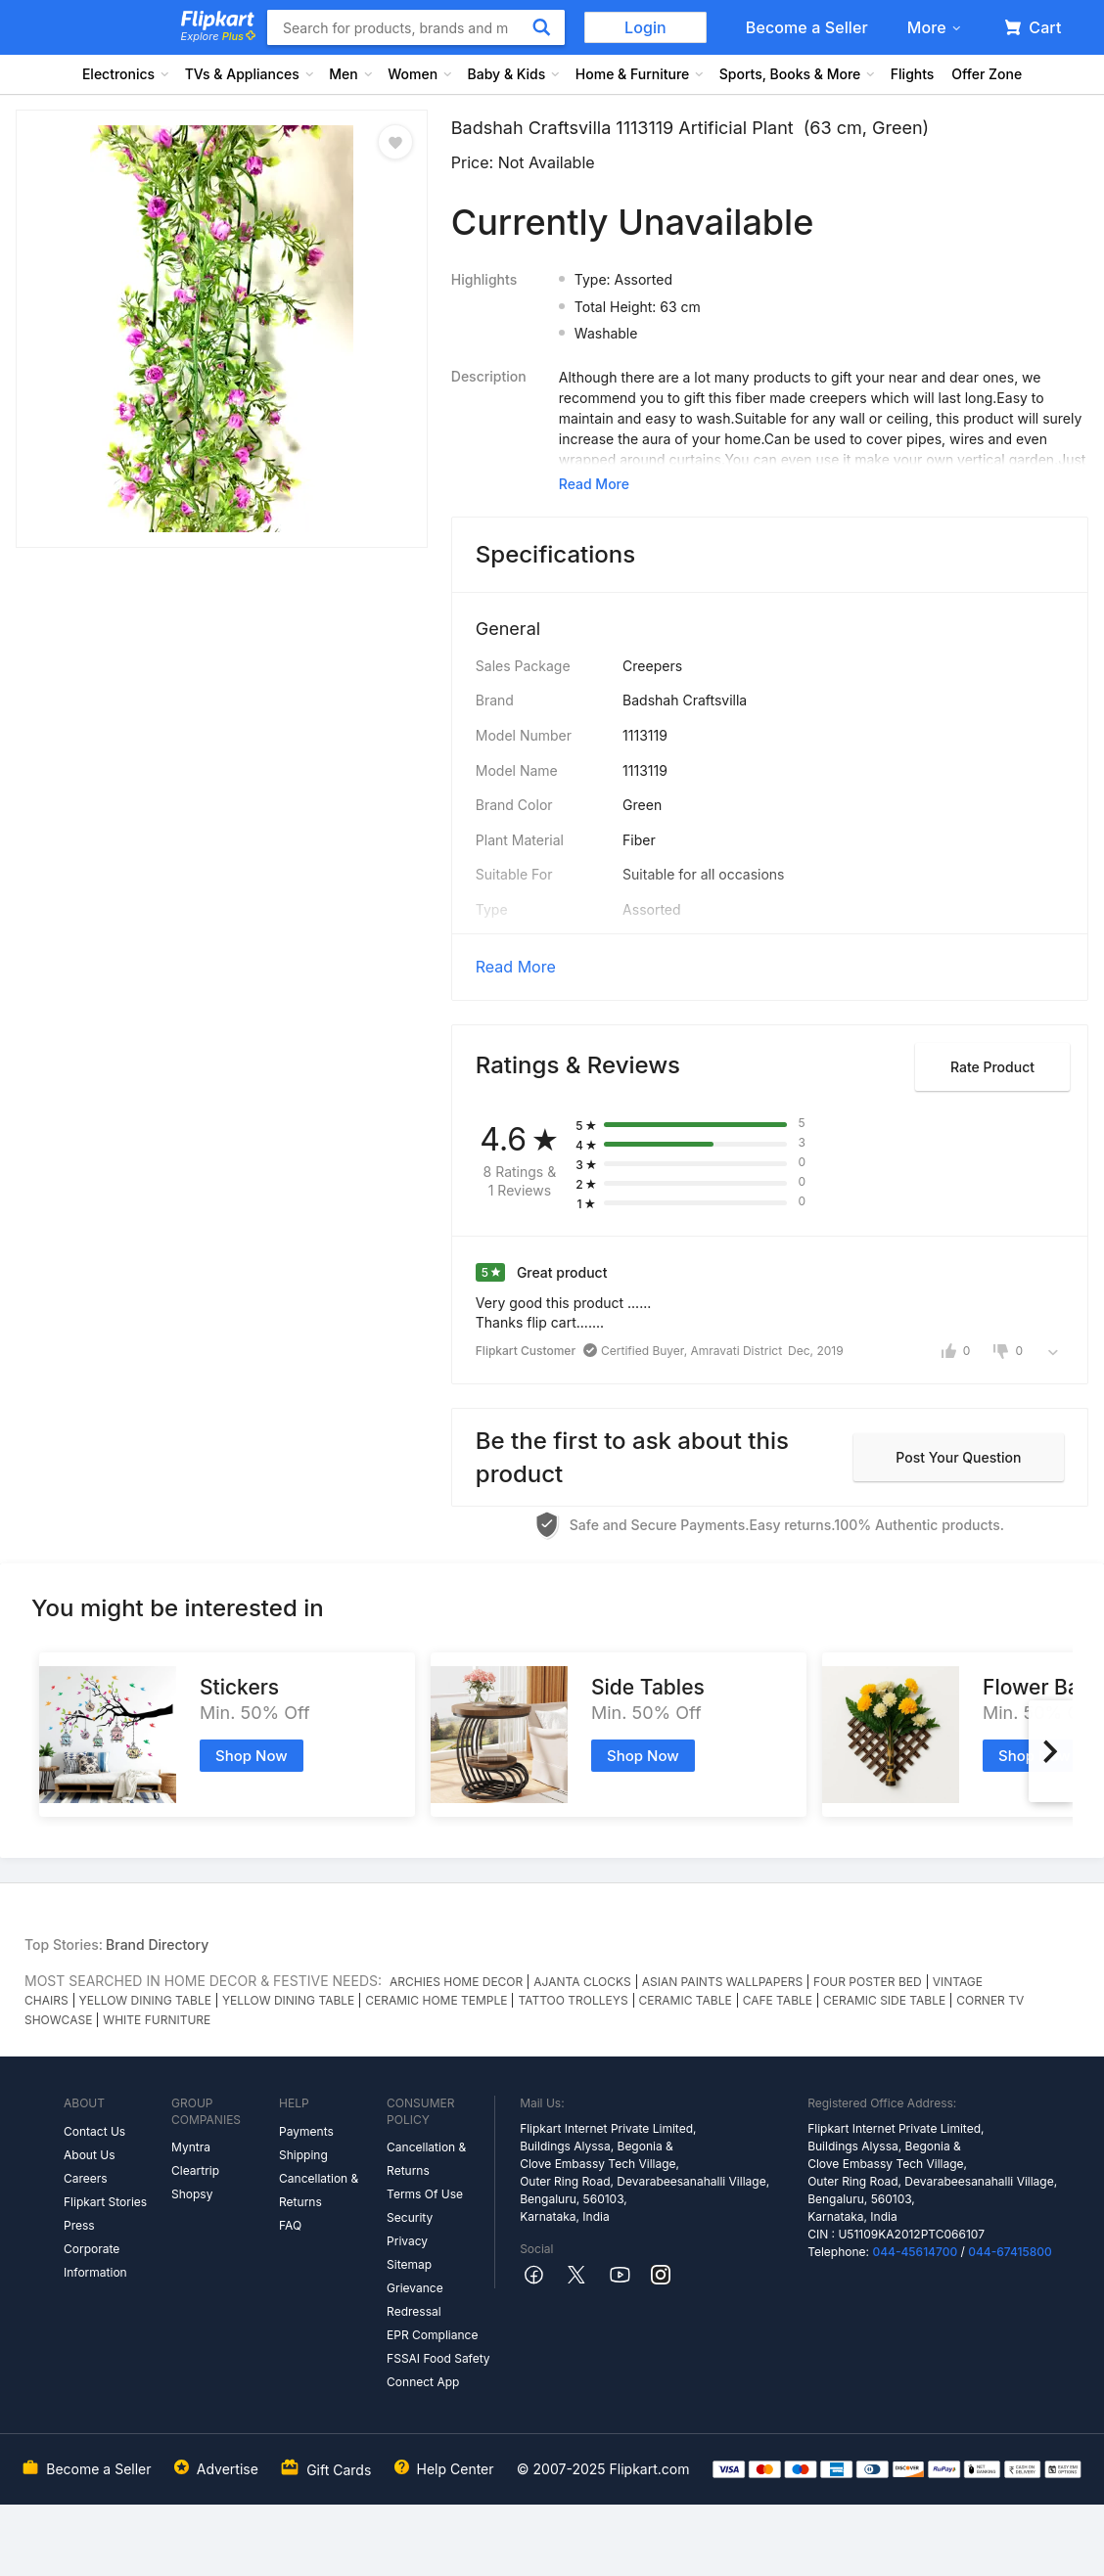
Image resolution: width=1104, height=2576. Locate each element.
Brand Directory (157, 1944)
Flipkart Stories (105, 2201)
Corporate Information (95, 2260)
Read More (516, 966)
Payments (306, 2131)
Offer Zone (986, 74)
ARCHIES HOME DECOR (456, 1981)
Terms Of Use (425, 2194)
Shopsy (191, 2194)
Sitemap (409, 2264)
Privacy (407, 2241)
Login (645, 27)
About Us (89, 2154)
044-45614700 (914, 2251)
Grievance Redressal (415, 2300)
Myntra (190, 2147)
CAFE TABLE (777, 2000)
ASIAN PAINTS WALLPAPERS (722, 1981)
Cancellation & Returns (318, 2190)
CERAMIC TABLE (685, 2000)
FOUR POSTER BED (867, 1981)
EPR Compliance (432, 2334)
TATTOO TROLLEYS (572, 2000)
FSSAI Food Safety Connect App (438, 2370)
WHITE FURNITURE (156, 2019)
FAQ (290, 2225)
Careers (86, 2178)
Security (410, 2217)
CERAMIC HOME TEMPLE (436, 2000)
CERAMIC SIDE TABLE (884, 2000)
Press (79, 2225)
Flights (913, 74)
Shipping (303, 2154)
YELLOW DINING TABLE (145, 2000)
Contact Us (94, 2131)
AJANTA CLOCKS (581, 1981)
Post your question (958, 1457)
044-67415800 (1010, 2251)
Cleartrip (195, 2170)
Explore (218, 36)
